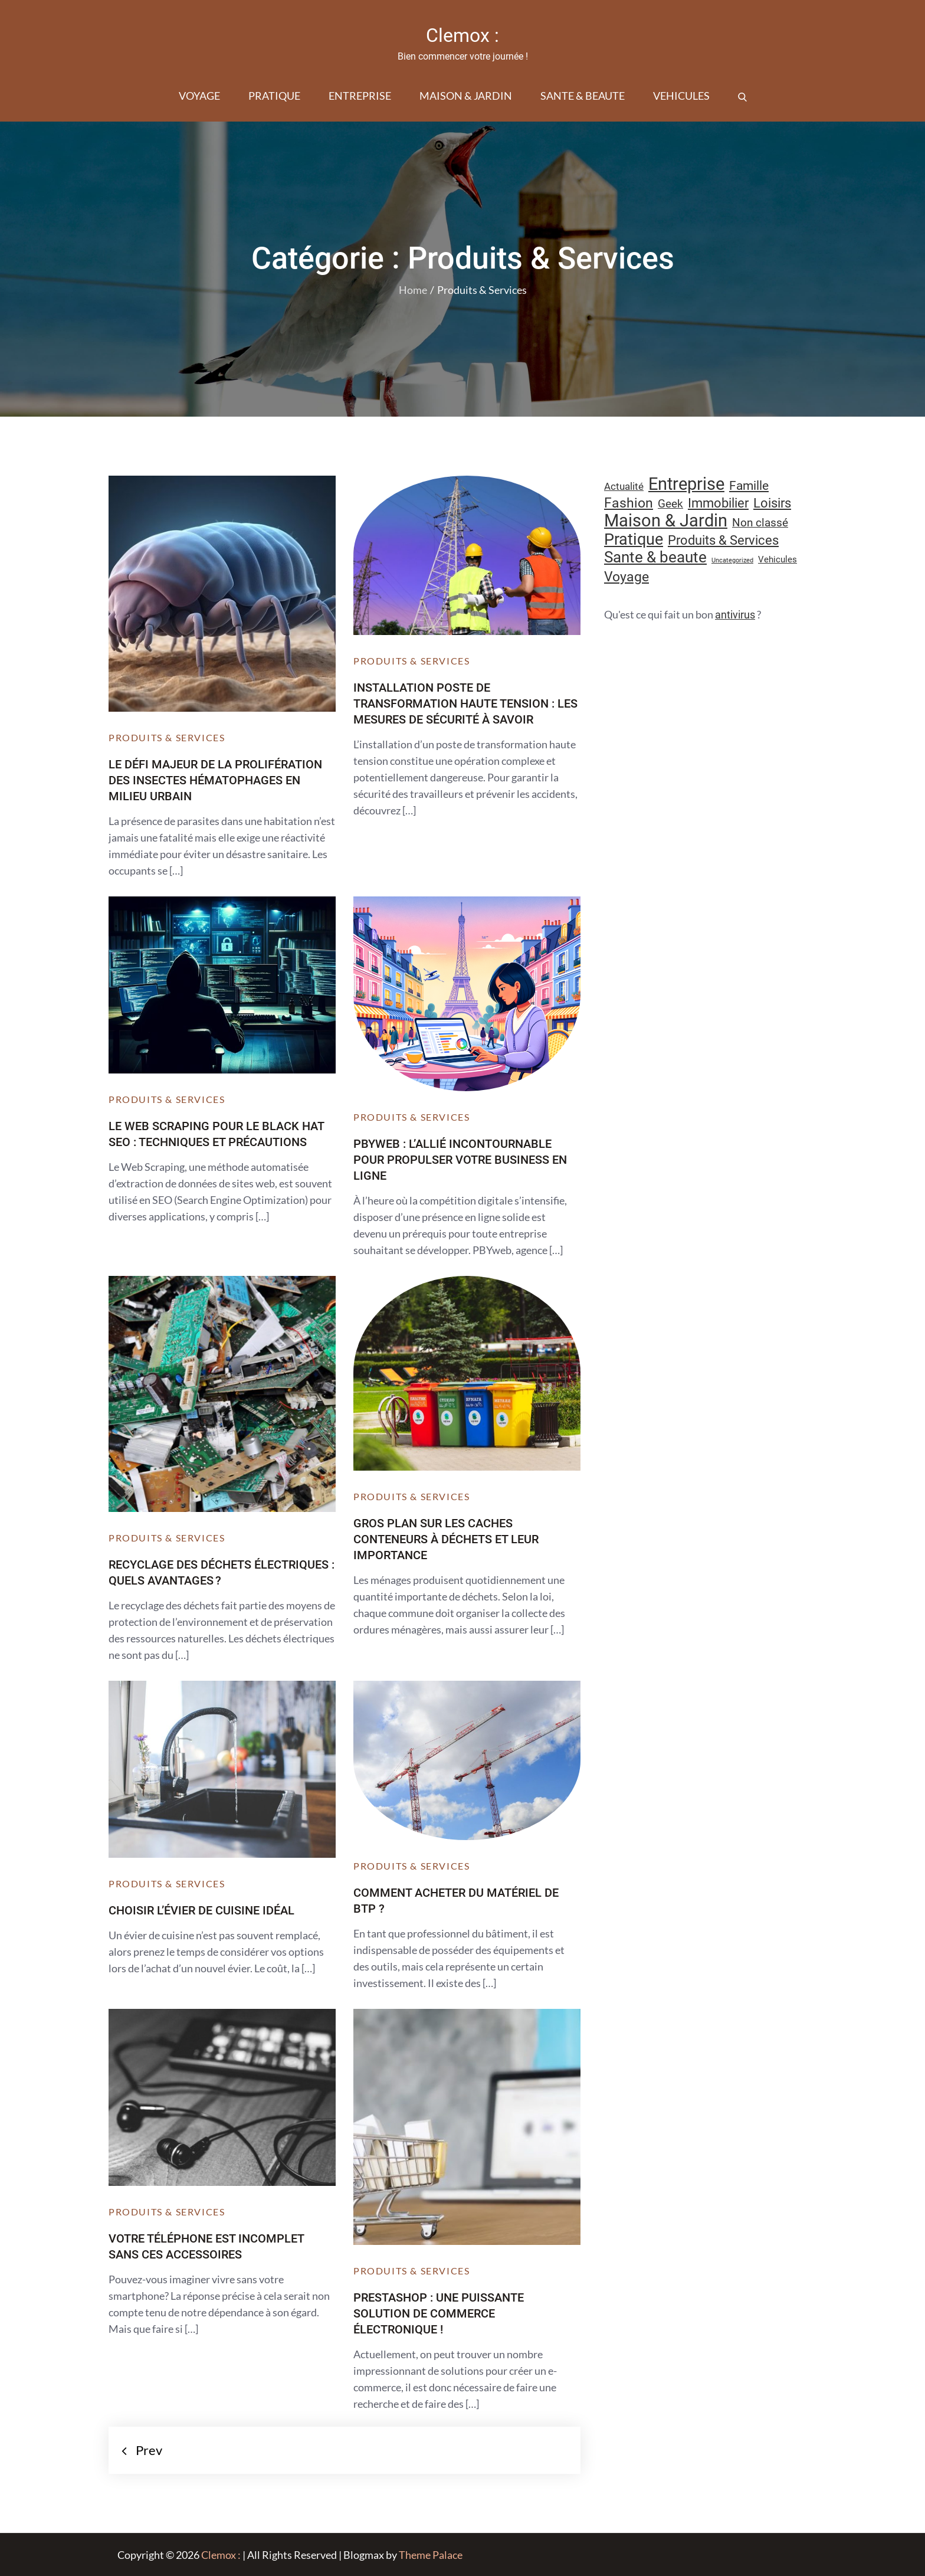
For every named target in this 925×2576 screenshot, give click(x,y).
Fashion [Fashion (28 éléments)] (628, 503)
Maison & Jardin (465, 95)
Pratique (274, 95)
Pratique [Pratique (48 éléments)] (633, 539)
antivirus (735, 614)
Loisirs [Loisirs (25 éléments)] (772, 503)
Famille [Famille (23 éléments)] (749, 485)
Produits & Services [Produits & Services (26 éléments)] (723, 540)
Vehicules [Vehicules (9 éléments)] (777, 559)
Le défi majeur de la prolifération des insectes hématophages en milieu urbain (215, 780)
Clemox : (462, 35)
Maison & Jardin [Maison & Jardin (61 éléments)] (665, 520)
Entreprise (360, 95)
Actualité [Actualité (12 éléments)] (624, 486)
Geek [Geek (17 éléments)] (670, 503)
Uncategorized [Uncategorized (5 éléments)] (732, 560)
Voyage (199, 95)
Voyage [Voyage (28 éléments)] (626, 577)
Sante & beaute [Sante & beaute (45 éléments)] (655, 557)
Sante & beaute (582, 95)
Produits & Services (167, 737)
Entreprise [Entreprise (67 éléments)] (686, 484)
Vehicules (681, 95)
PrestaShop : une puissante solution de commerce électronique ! (438, 2313)
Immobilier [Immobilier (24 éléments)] (718, 503)
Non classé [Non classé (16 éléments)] (760, 522)
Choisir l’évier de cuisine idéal (201, 1910)
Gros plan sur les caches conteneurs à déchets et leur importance (446, 1539)
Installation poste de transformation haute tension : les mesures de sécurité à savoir (465, 703)
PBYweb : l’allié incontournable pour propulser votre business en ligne (460, 1160)
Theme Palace (430, 2554)
